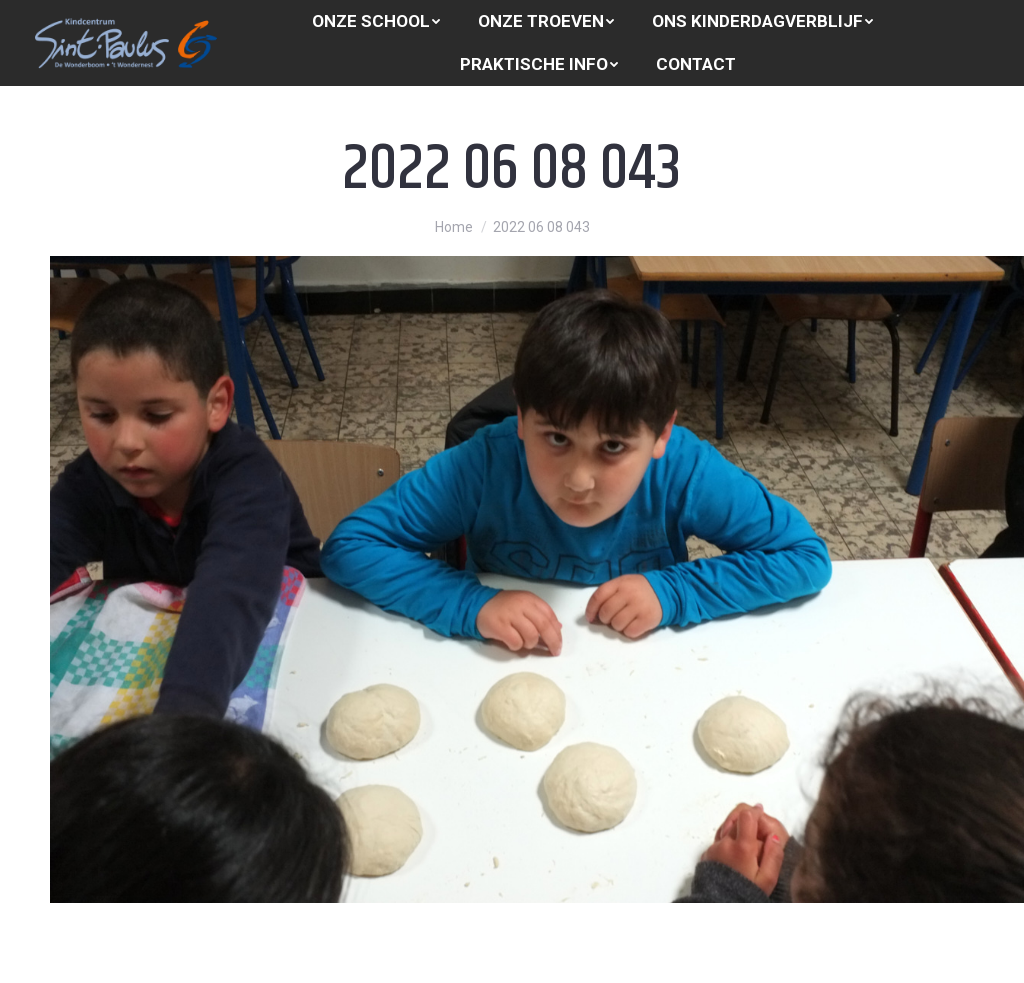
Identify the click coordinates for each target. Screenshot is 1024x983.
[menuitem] (376, 21)
